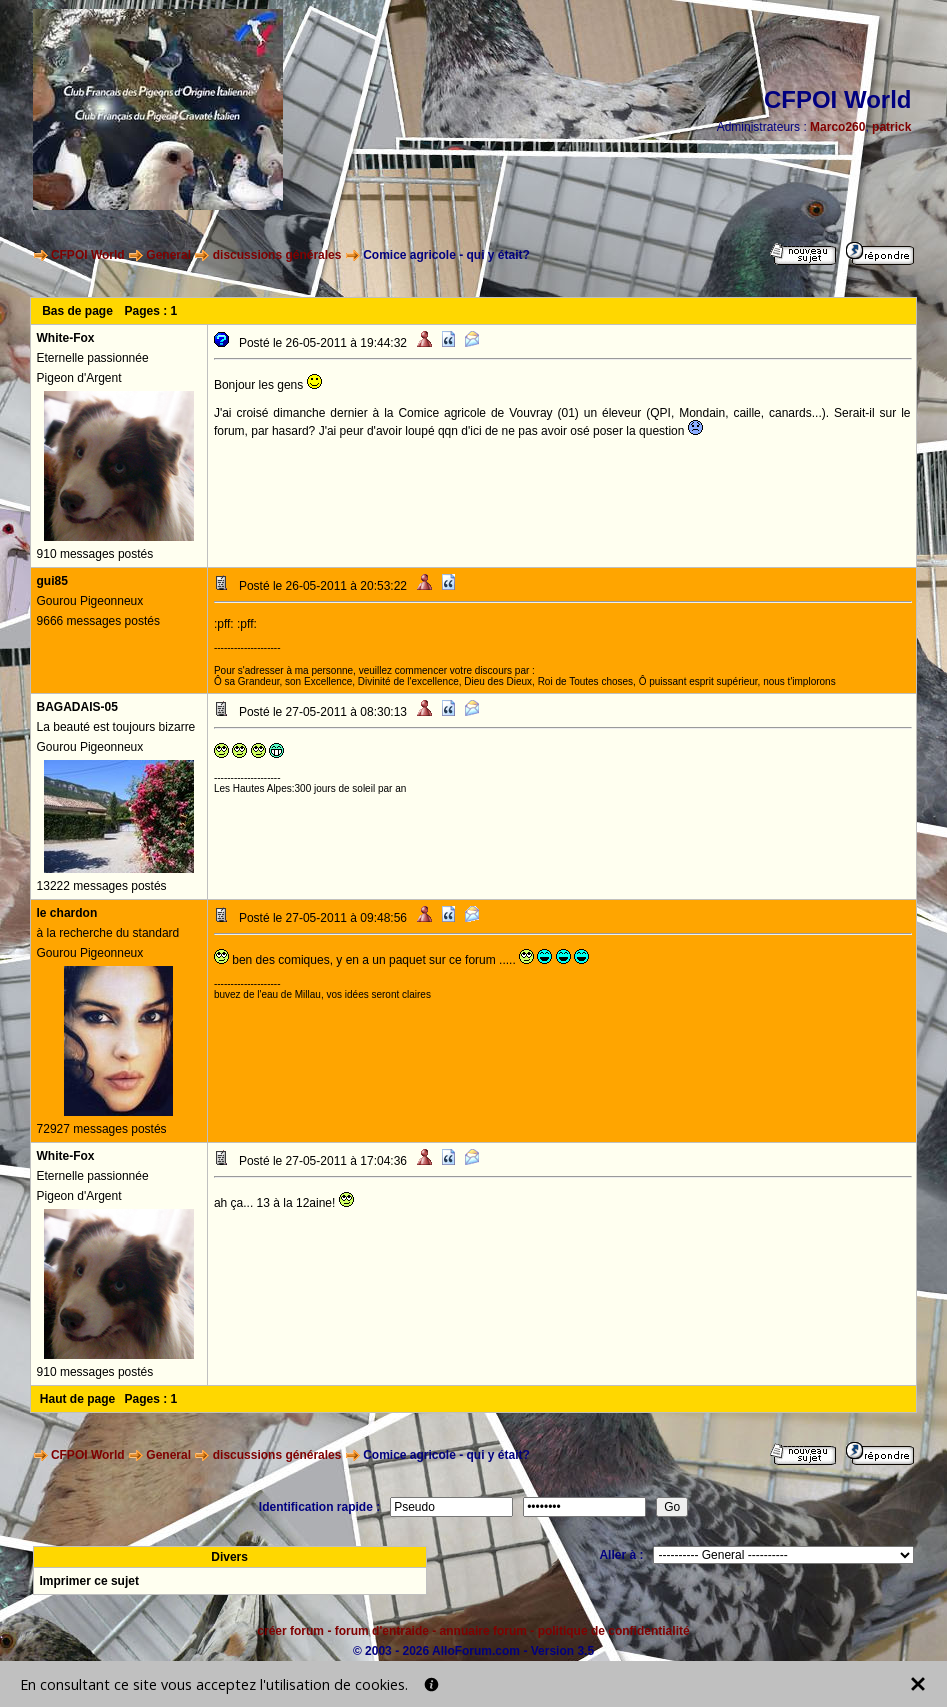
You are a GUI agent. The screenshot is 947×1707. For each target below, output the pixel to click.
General (168, 255)
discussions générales (277, 255)
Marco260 (837, 127)
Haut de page (77, 1399)
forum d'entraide (382, 1631)
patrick (891, 127)
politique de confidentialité (614, 1631)
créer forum (290, 1631)
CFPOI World (88, 255)
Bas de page (77, 311)
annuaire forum (483, 1631)
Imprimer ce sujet (89, 1581)
